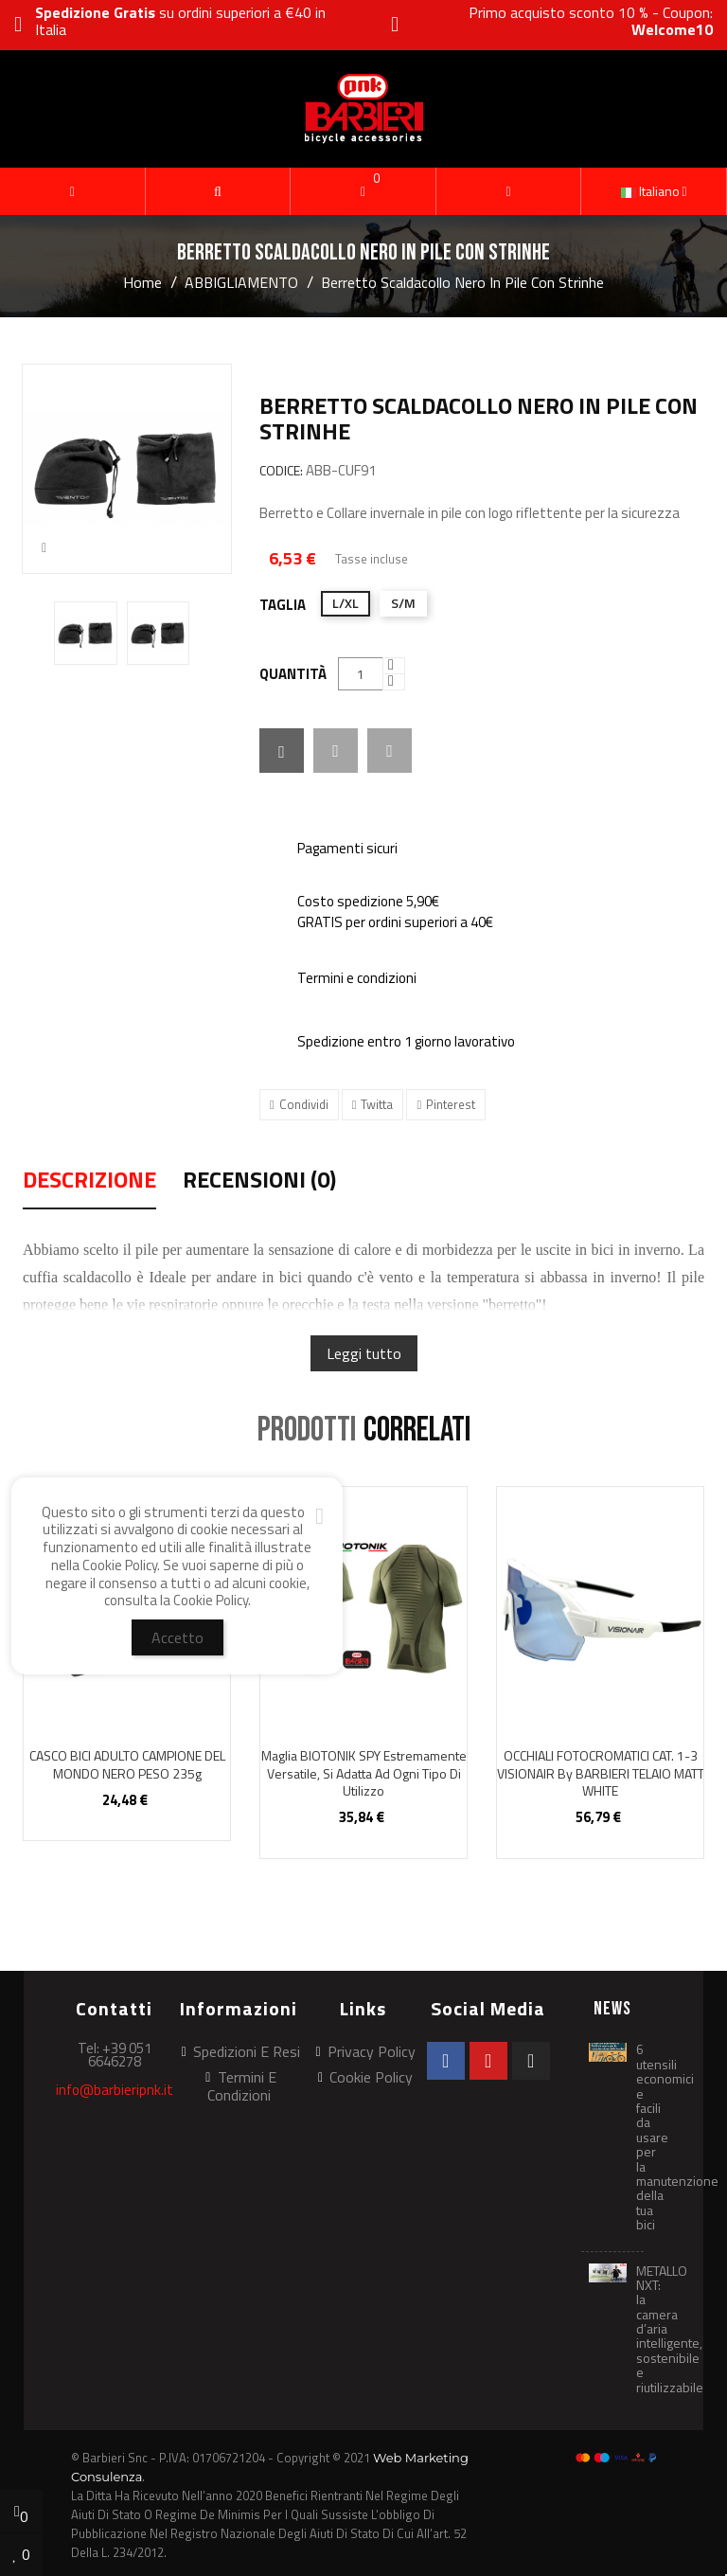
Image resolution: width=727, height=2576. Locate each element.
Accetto (177, 1637)
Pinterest (450, 1104)
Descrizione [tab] (89, 1182)
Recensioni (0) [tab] (259, 1182)
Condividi (303, 1104)
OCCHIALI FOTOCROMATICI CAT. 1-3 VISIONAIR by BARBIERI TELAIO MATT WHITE (600, 1773)
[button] (218, 191)
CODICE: (281, 471)
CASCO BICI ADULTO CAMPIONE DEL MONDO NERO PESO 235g (127, 1764)
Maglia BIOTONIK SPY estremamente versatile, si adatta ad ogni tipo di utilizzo (364, 1773)
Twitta (377, 1104)
